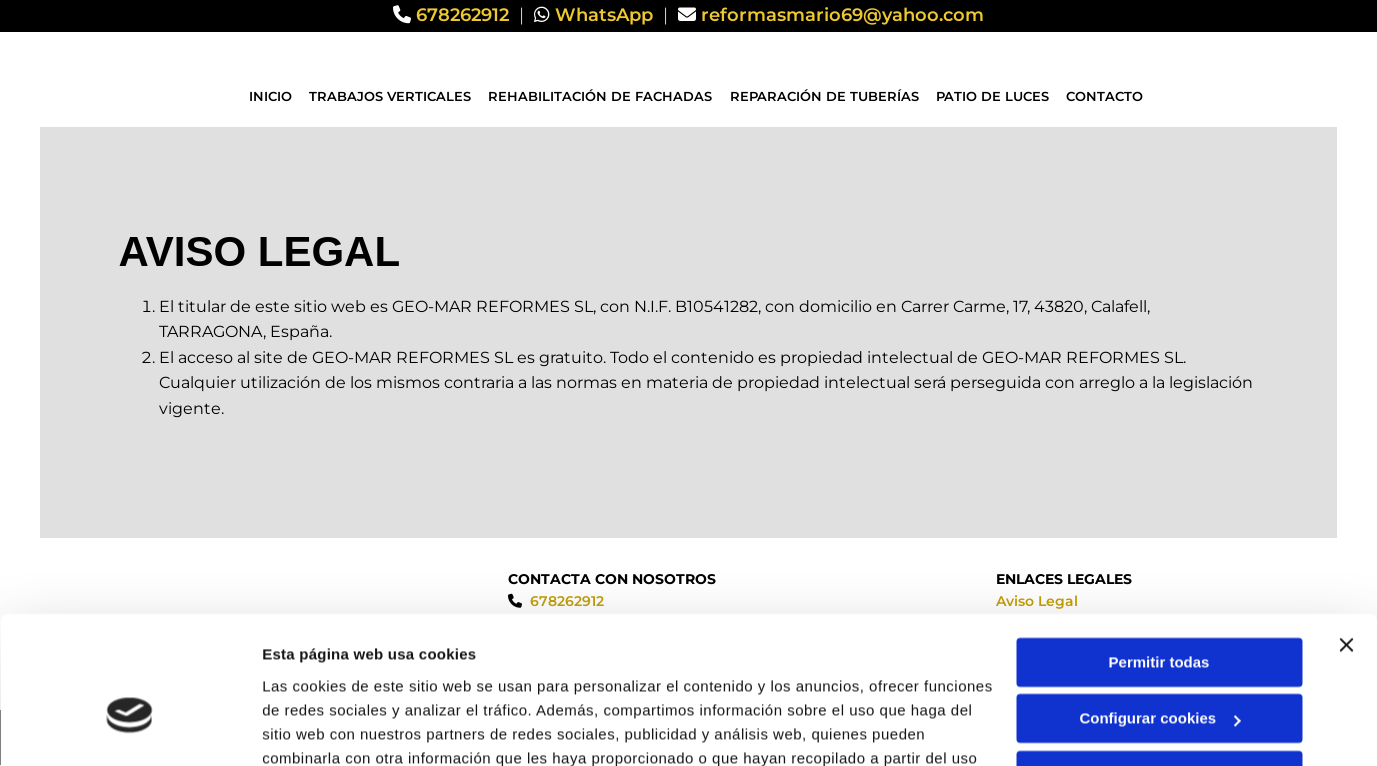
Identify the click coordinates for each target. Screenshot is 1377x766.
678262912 (462, 15)
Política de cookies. (579, 671)
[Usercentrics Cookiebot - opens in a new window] (129, 727)
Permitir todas (1159, 551)
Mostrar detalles (320, 726)
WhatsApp (604, 15)
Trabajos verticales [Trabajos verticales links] (391, 96)
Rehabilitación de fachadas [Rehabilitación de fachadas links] (601, 96)
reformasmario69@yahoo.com (842, 15)
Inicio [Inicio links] (271, 96)
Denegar (1159, 664)
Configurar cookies (1159, 607)
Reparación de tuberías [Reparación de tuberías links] (824, 96)
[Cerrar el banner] (1346, 534)
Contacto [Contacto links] (1104, 96)
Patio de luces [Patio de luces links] (992, 96)
